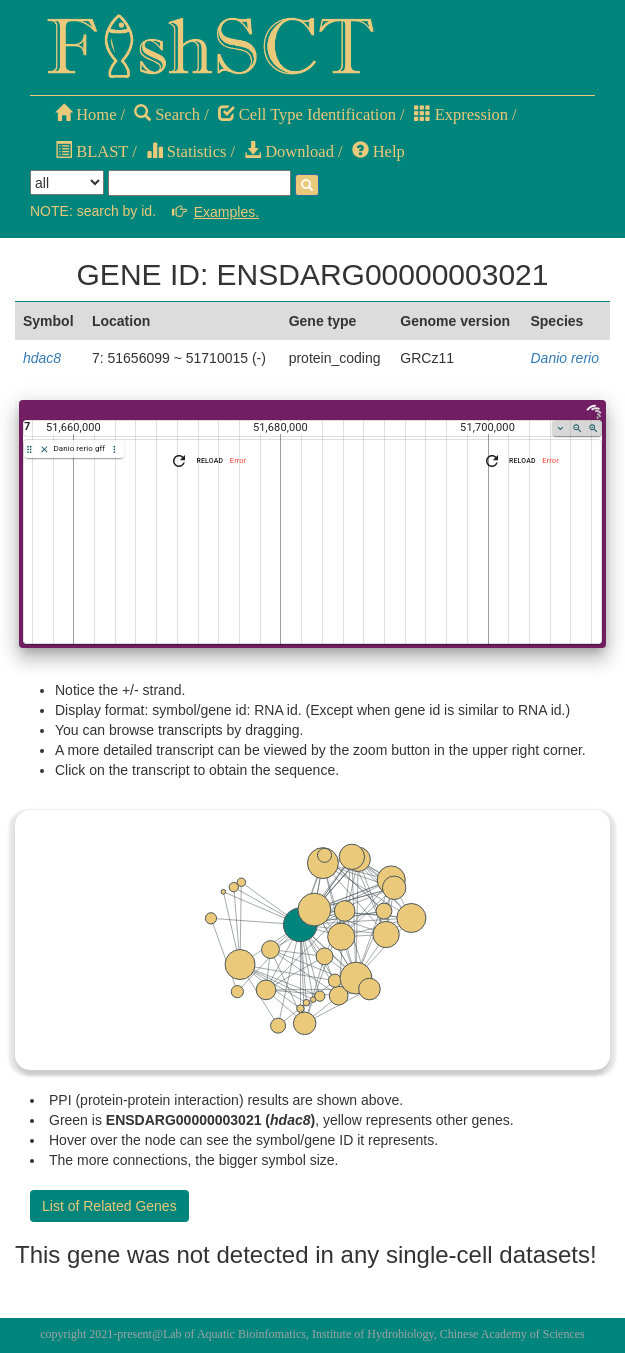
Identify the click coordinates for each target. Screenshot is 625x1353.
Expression (461, 114)
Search (167, 114)
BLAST (91, 151)
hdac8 (42, 358)
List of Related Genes (109, 1206)
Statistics (186, 151)
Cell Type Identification (307, 114)
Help (378, 151)
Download (289, 151)
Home (85, 114)
